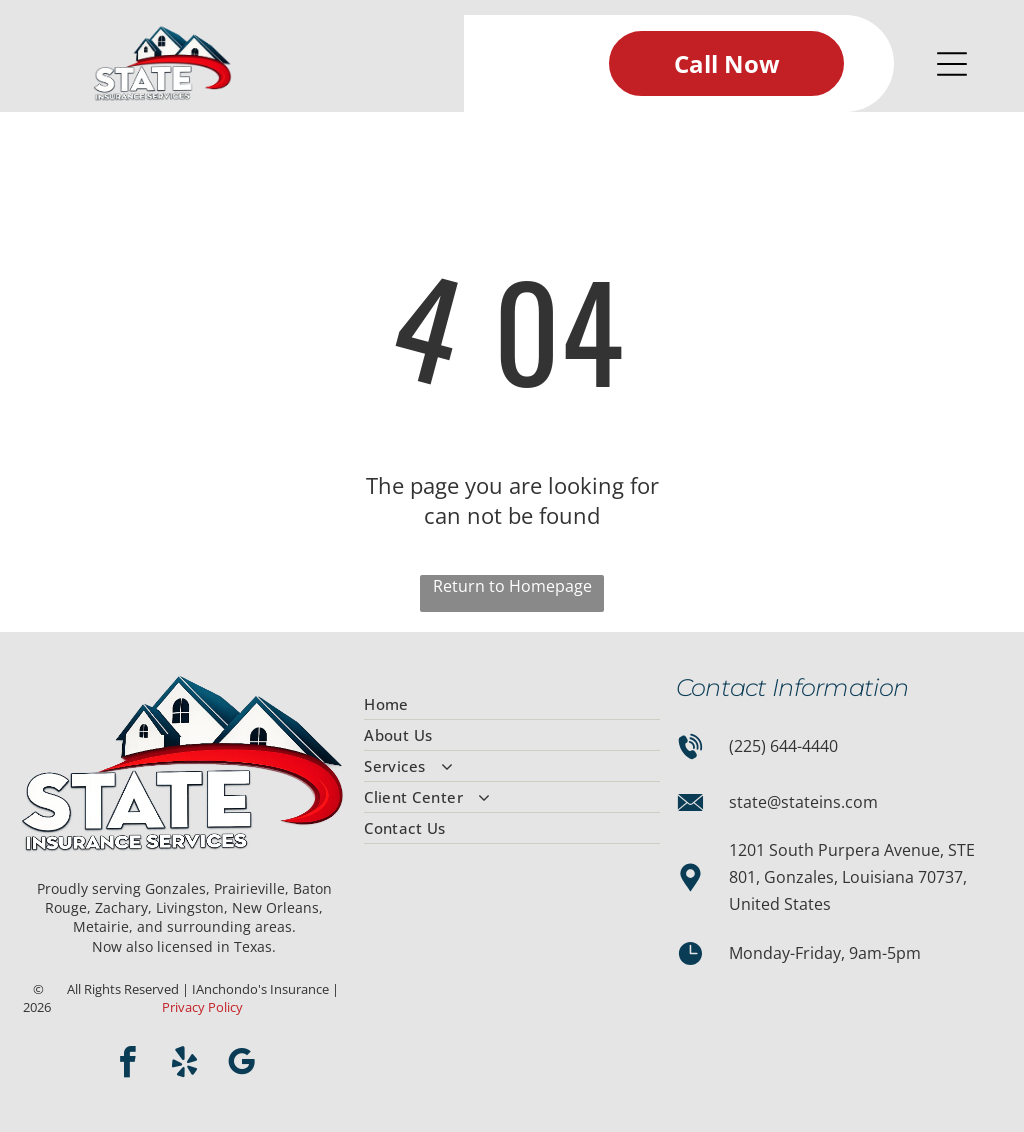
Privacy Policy (202, 1007)
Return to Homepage (512, 586)
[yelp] (184, 1065)
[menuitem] (512, 704)
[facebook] (127, 1065)
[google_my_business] (241, 1065)
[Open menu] (952, 64)
